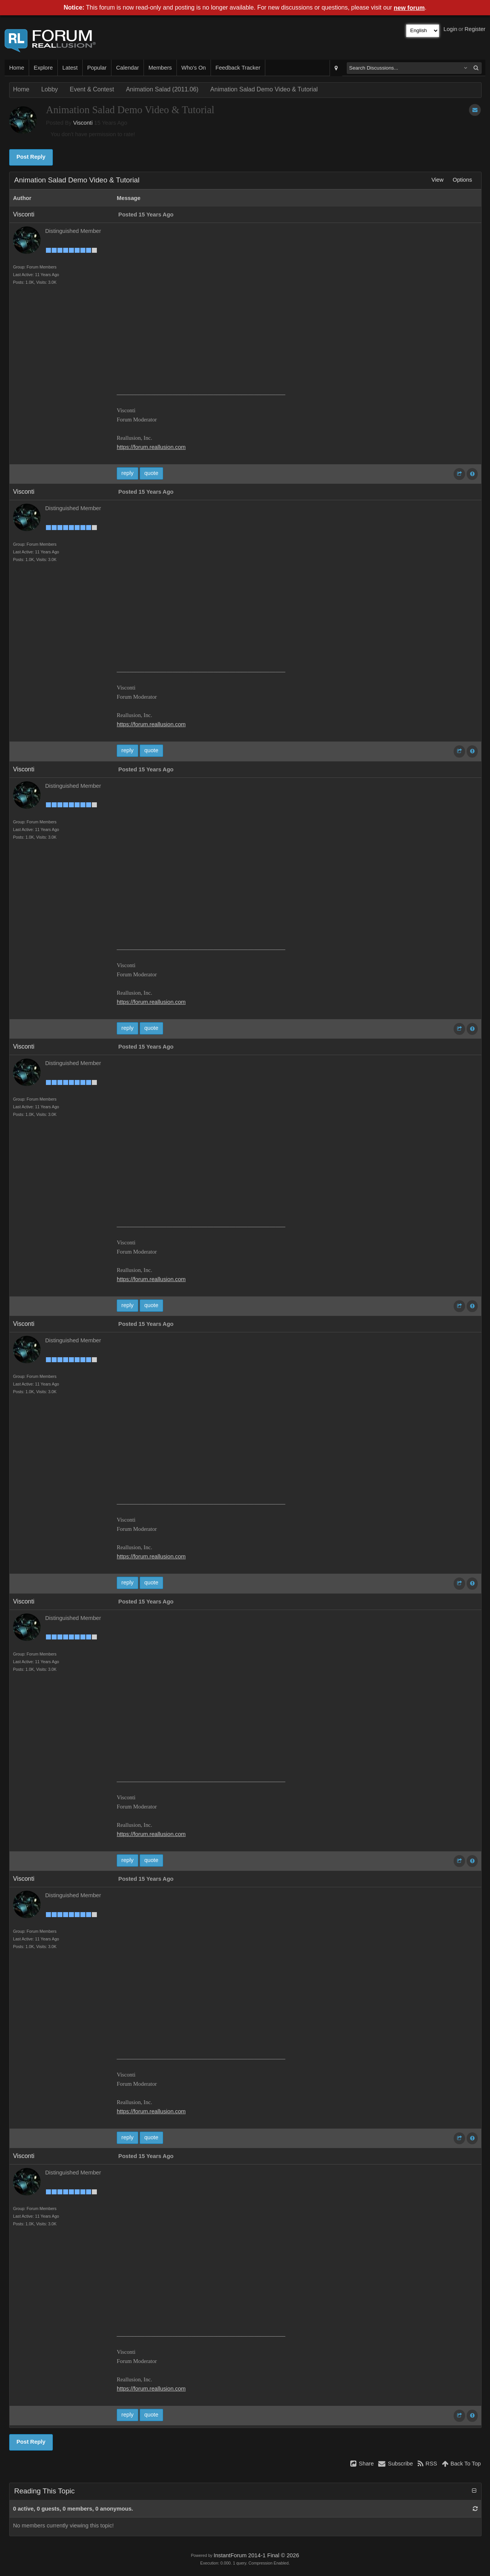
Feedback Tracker (238, 68)
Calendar (127, 68)
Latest (70, 68)
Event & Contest (92, 89)
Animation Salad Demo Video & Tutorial (264, 89)
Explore (43, 68)
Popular (97, 68)
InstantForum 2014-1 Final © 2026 (256, 2555)
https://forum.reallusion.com (151, 447)
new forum (409, 8)
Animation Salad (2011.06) (162, 89)
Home (17, 68)
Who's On (194, 68)
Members (160, 68)
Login (450, 29)
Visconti (83, 123)
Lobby (49, 89)
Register (474, 29)
